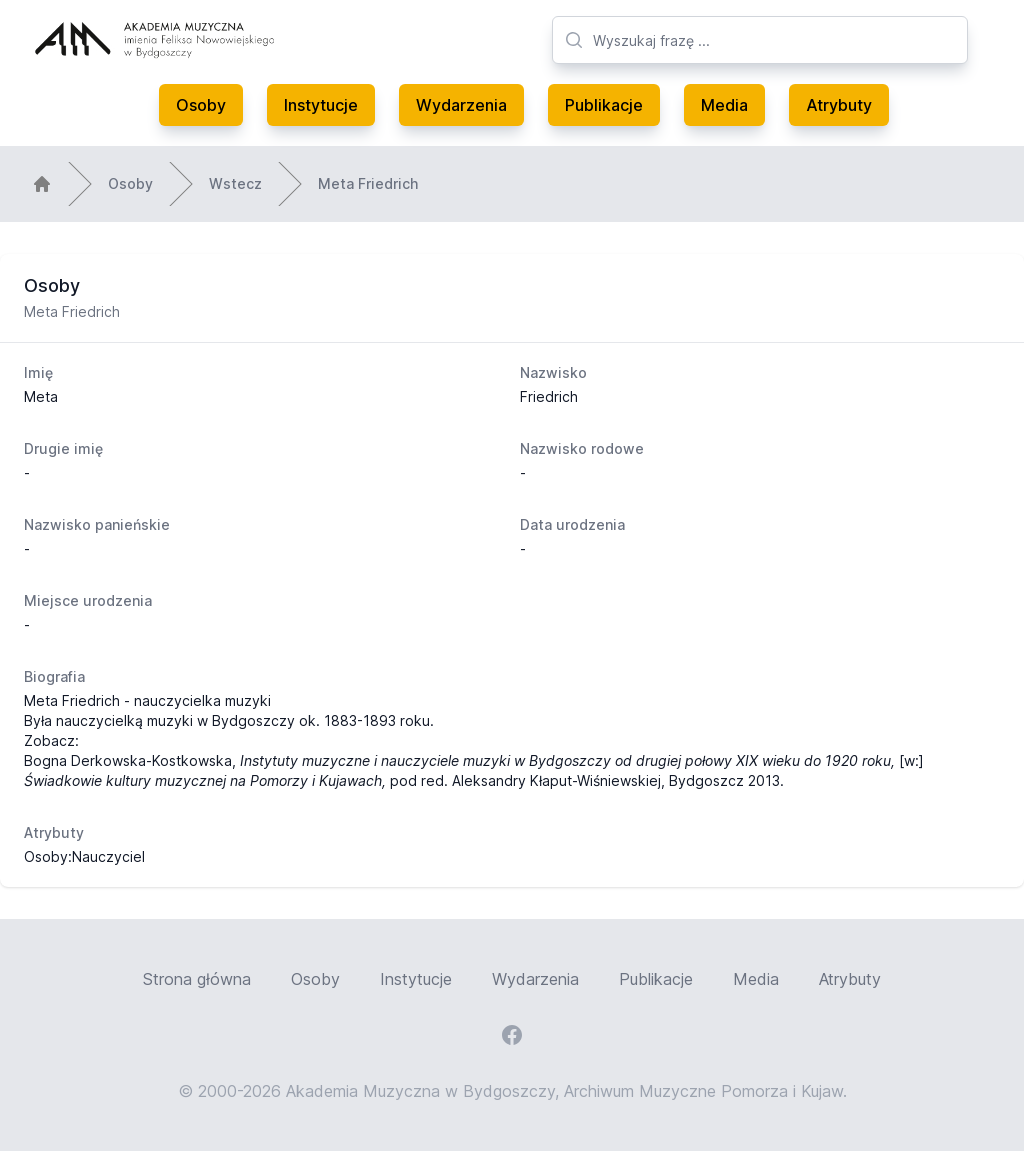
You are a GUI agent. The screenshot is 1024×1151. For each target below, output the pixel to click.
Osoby (201, 105)
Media (724, 105)
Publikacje (604, 105)
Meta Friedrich (368, 183)
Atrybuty (839, 105)
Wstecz (235, 183)
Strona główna (197, 979)
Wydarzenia (461, 105)
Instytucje (321, 105)
